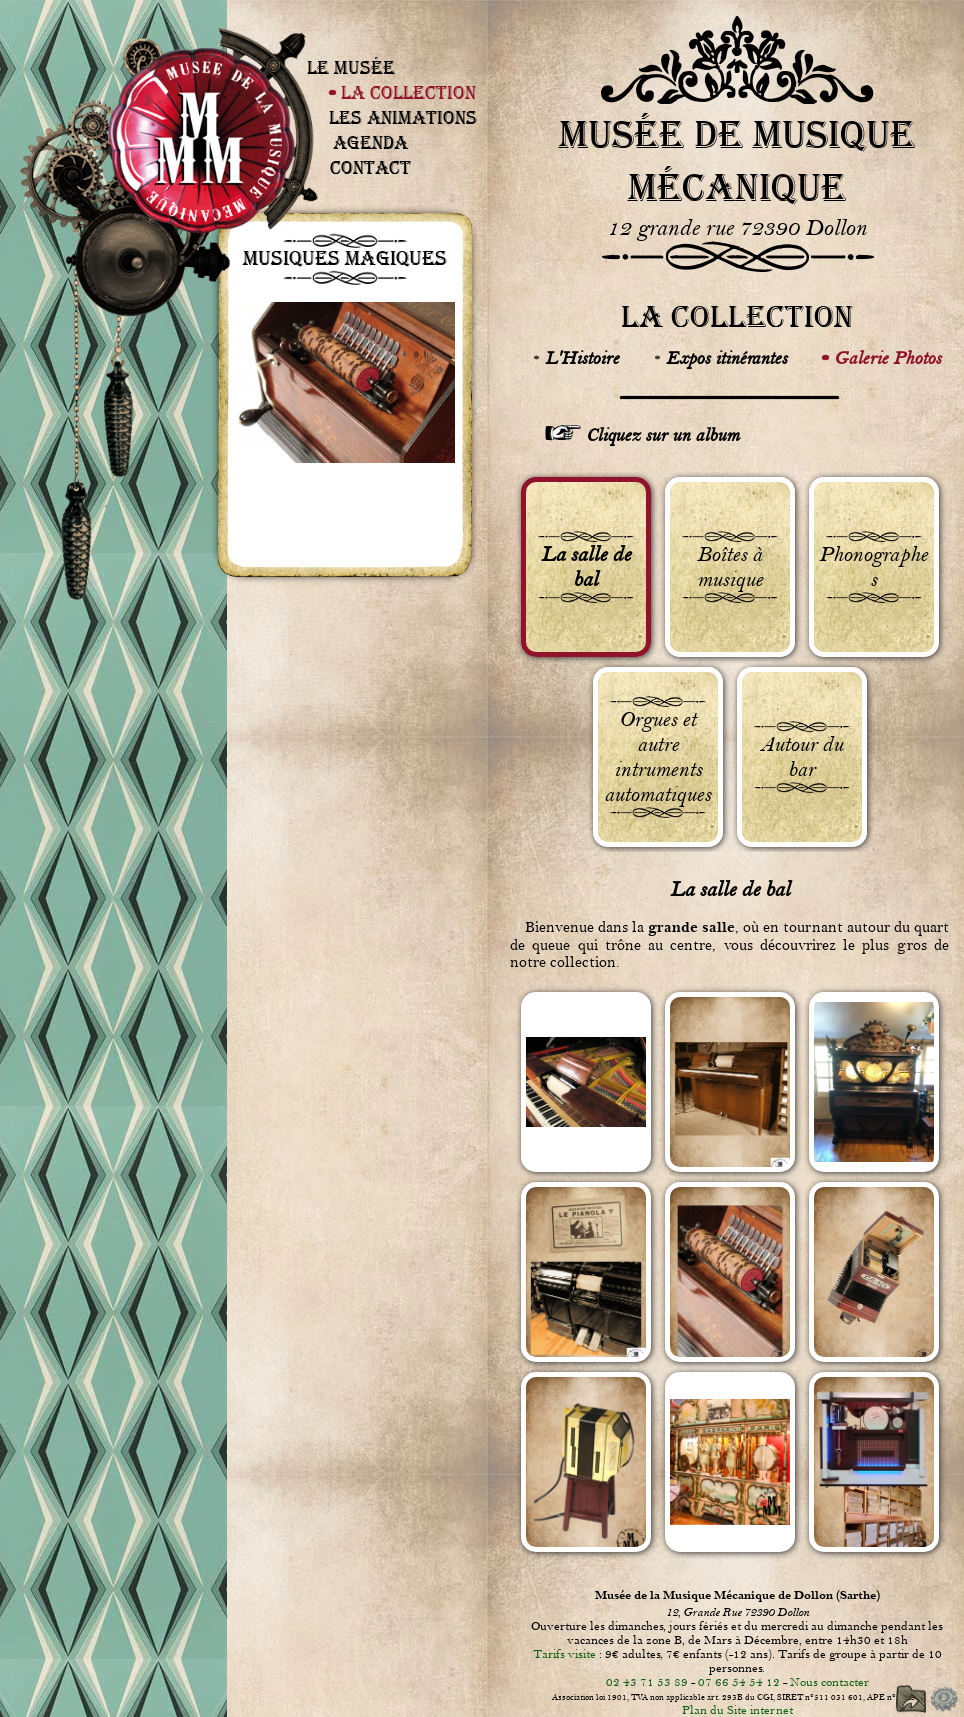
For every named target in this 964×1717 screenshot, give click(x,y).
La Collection (408, 92)
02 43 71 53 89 (647, 1682)
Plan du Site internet (737, 1710)
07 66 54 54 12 (739, 1682)
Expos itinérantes (726, 358)
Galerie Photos (887, 358)
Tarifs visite (564, 1654)
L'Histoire (582, 358)
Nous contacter (829, 1682)
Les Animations (403, 117)
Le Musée (351, 67)
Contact (370, 167)
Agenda (370, 142)
